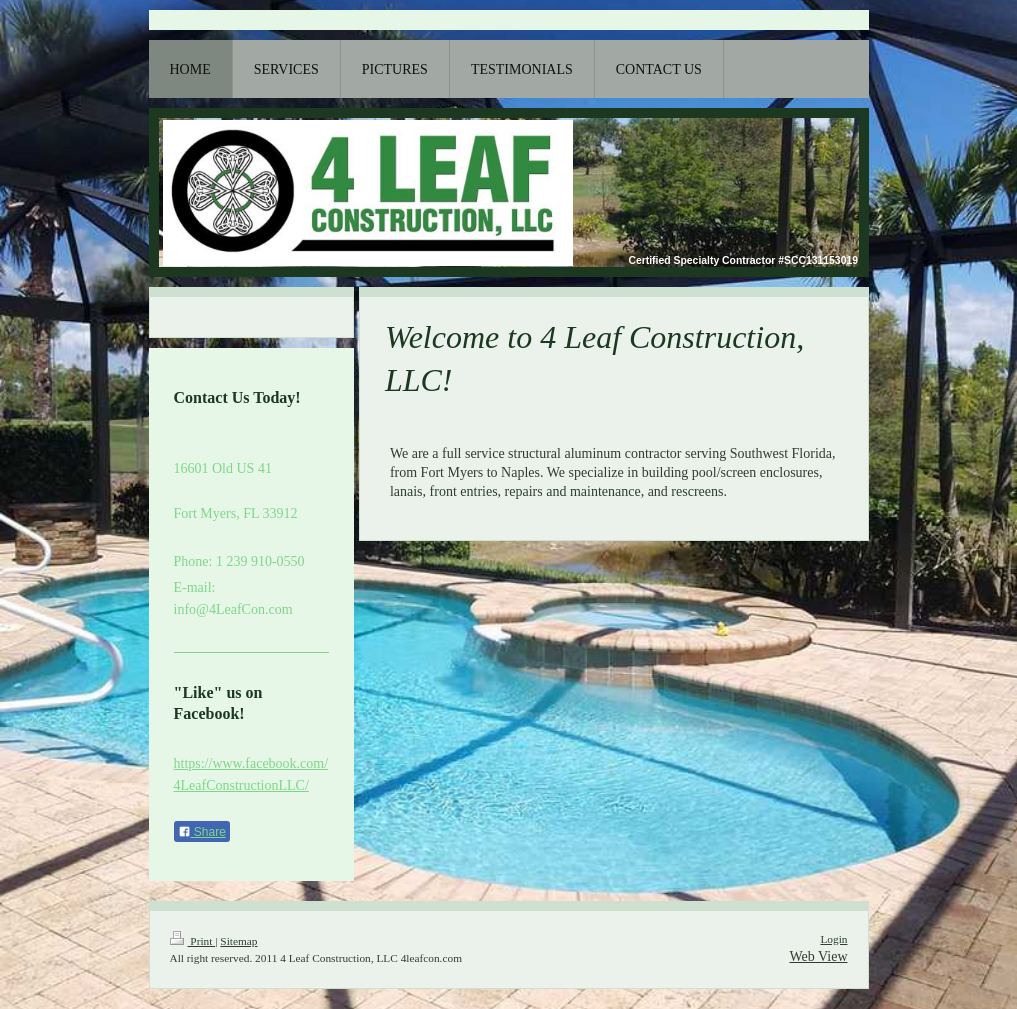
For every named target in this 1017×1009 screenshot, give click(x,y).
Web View (818, 956)
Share (202, 832)
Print (193, 941)
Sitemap (238, 941)
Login (833, 939)
